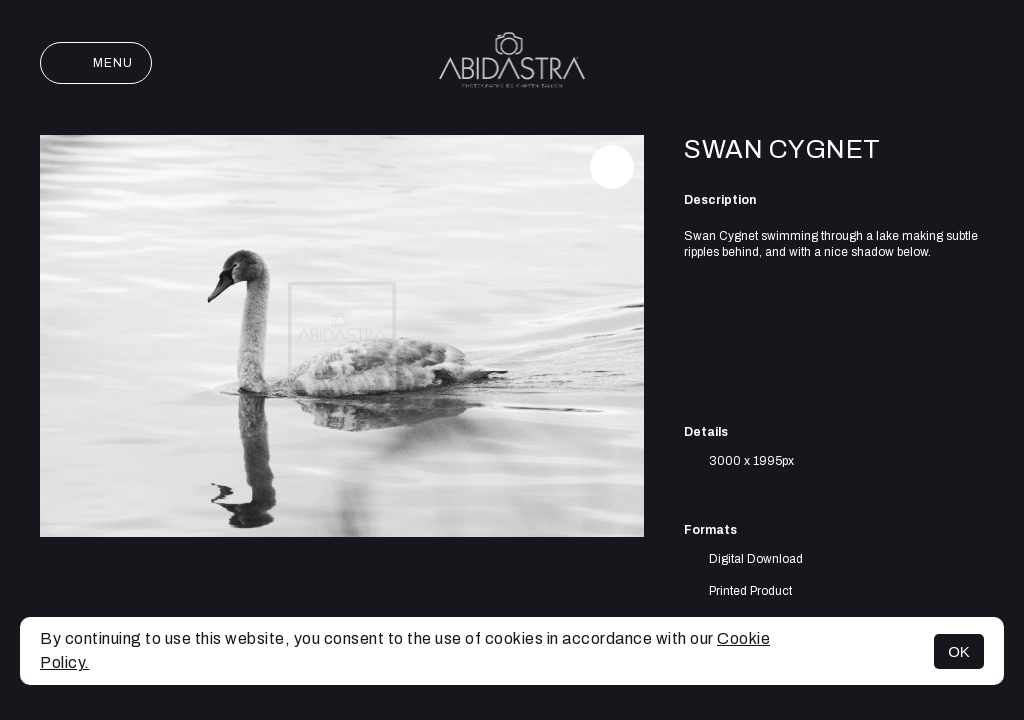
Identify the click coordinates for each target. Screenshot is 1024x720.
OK (959, 651)
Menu (96, 63)
